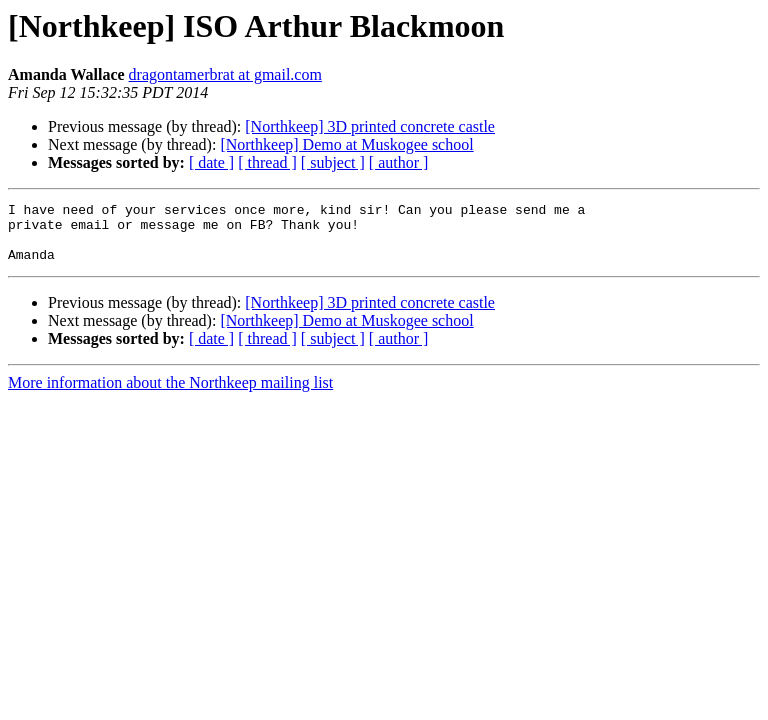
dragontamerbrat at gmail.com (225, 74)
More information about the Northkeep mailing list (170, 394)
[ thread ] (267, 162)
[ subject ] (333, 162)
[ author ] (399, 162)
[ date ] (211, 162)
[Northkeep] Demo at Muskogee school (346, 144)
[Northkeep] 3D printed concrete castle (370, 126)
